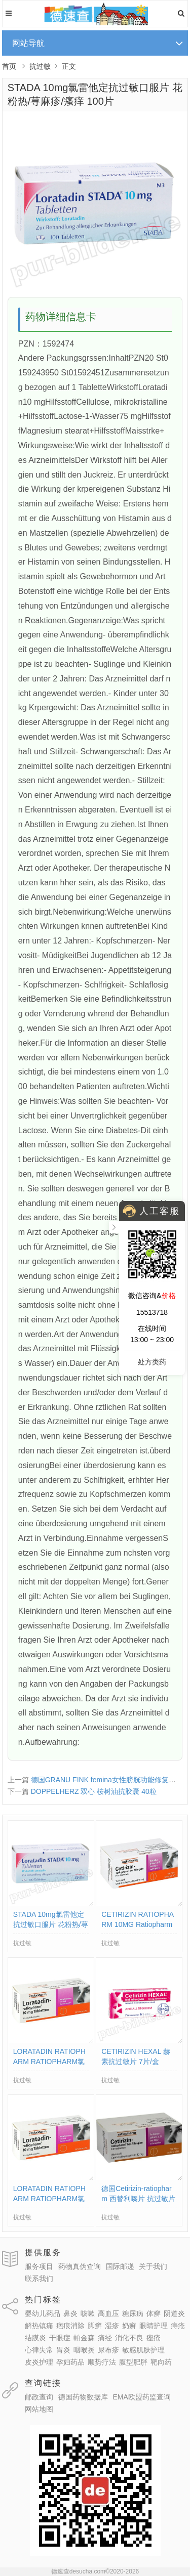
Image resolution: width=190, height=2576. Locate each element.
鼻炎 (70, 2313)
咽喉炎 (84, 2350)
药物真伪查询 (79, 2266)
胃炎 (63, 2350)
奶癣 (129, 2326)
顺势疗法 (102, 2362)
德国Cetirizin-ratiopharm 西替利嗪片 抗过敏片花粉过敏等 (138, 2198)
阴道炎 (174, 2313)
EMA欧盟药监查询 (142, 2397)
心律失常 (39, 2350)
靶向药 (161, 2362)
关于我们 (153, 2266)
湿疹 (112, 2326)
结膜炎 (35, 2338)
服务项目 (39, 2266)
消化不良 (129, 2338)
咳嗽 (88, 2313)
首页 (9, 66)
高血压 (108, 2313)
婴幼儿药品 (42, 2313)
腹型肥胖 (133, 2362)
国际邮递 (120, 2266)
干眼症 (59, 2338)
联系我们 (39, 2278)
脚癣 (95, 2326)
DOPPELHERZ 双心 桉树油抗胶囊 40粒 (94, 1791)
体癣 (153, 2313)
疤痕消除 (70, 2326)
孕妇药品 (70, 2362)
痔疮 (178, 2326)
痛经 (105, 2338)
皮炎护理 (39, 2362)
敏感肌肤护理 (143, 2350)
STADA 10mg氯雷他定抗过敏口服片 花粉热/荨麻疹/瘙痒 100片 (50, 1924)
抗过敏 (40, 66)
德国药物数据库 (83, 2397)
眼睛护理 (153, 2326)
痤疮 (153, 2338)
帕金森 (84, 2338)
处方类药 (152, 1362)
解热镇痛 (39, 2326)
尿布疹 (108, 2350)
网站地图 (39, 2409)
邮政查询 (39, 2397)
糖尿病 (132, 2313)
